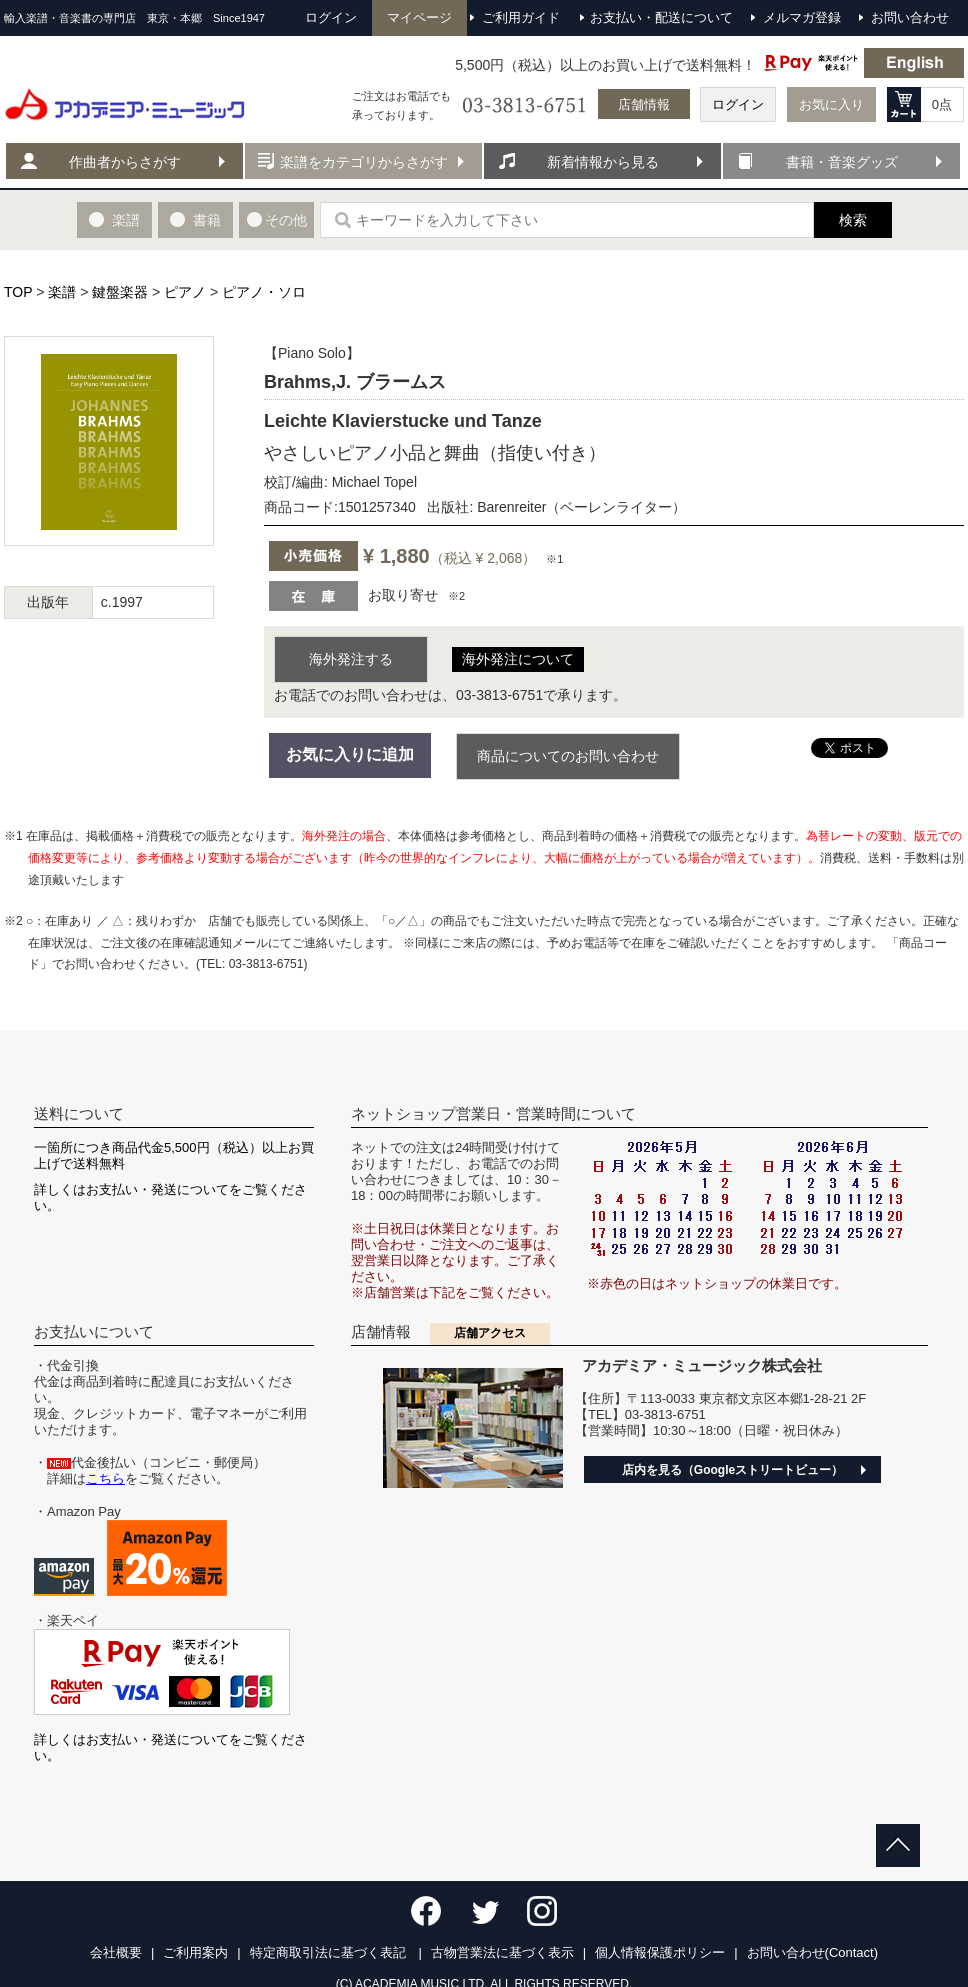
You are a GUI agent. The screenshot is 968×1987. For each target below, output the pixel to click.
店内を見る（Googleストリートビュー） (732, 1470)
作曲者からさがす (125, 162)
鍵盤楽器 (120, 292)
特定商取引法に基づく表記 (330, 1952)
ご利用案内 (195, 1952)
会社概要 (116, 1952)
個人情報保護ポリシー (660, 1952)
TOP (18, 292)
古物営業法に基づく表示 (502, 1952)
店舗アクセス (490, 1333)
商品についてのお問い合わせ (568, 756)
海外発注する (351, 659)
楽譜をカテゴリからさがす (364, 162)
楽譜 (62, 292)
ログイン (738, 104)
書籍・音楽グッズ (842, 162)
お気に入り (831, 104)
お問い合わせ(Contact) (812, 1952)
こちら (105, 1478)
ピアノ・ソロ (264, 292)
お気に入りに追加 (350, 754)
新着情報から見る (603, 162)
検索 (853, 220)
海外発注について (518, 659)
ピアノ (185, 292)
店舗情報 (644, 104)
